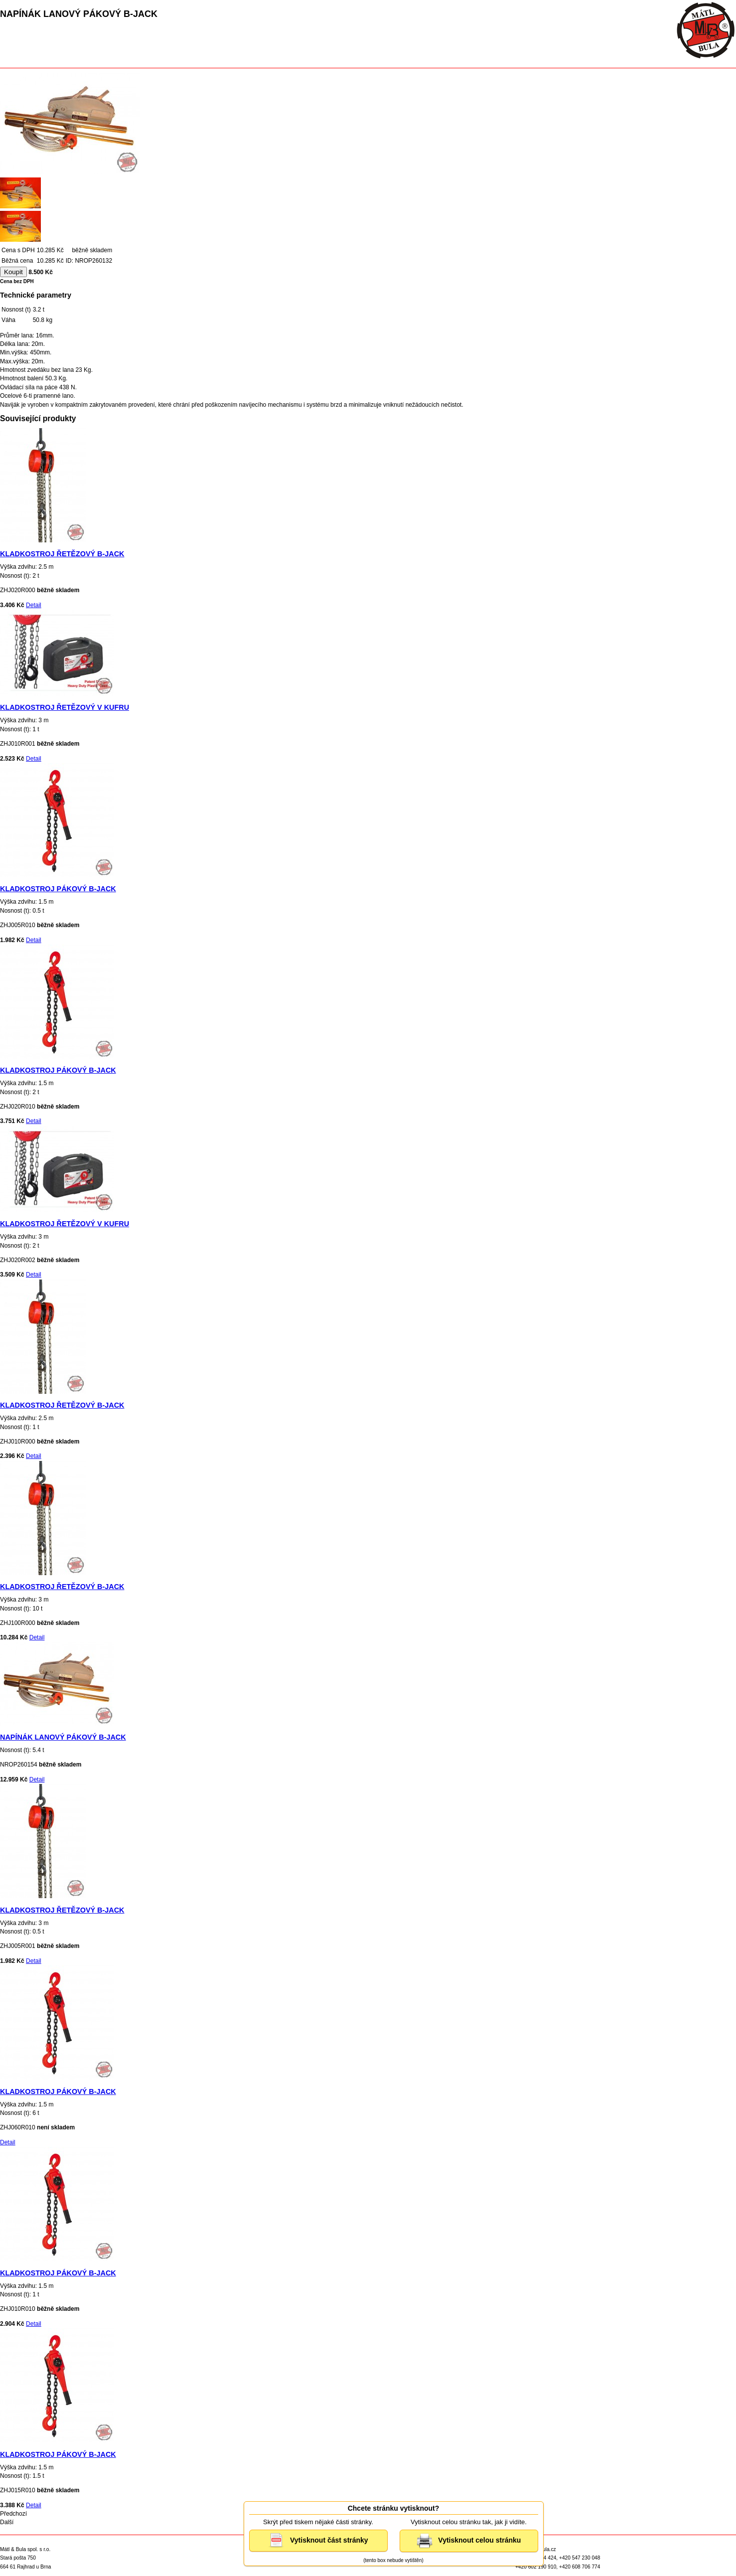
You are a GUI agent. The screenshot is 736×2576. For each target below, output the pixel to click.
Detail (33, 605)
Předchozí (13, 2513)
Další (6, 2522)
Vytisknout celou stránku (469, 2541)
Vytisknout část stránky (318, 2540)
